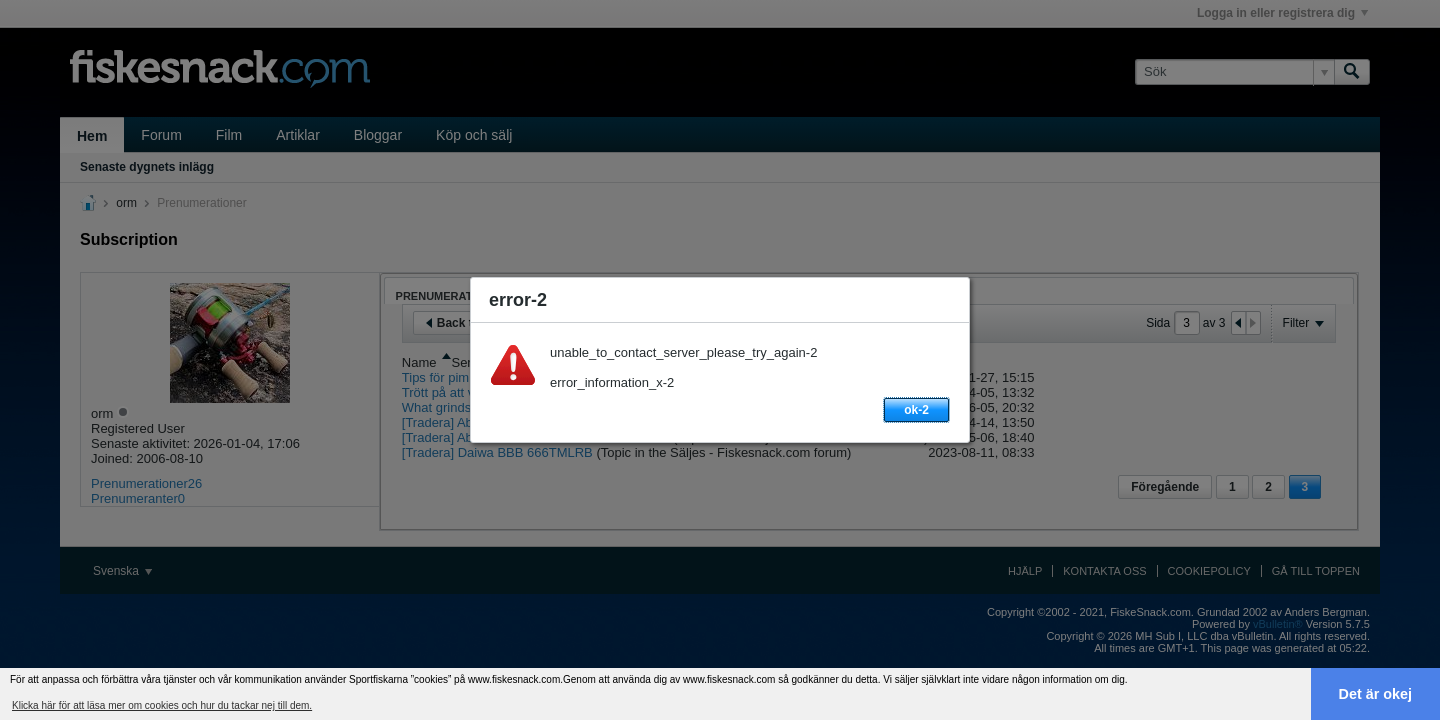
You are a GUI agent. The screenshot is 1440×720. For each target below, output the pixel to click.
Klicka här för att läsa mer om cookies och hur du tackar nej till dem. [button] (162, 705)
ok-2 (916, 410)
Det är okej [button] (1376, 694)
